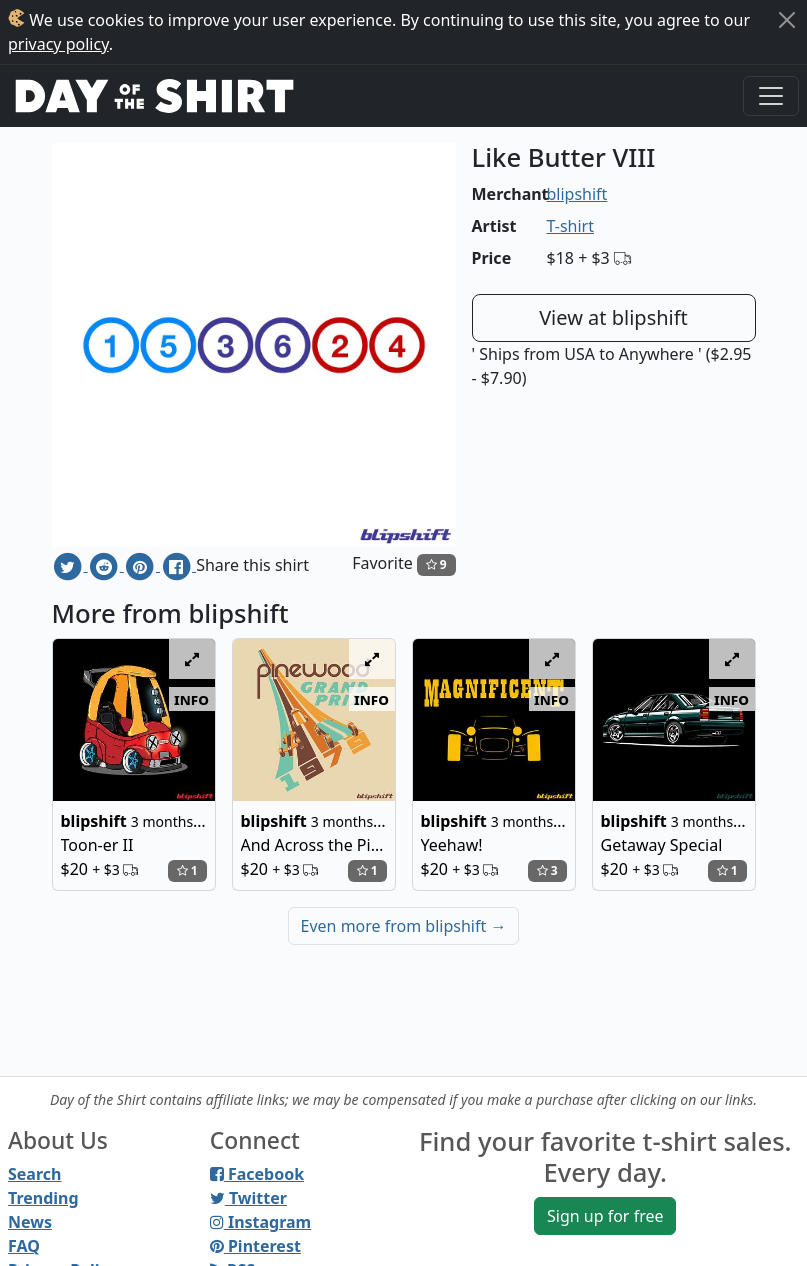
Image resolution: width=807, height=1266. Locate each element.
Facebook (257, 1174)
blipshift (577, 194)
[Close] (787, 20)
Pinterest (255, 1246)
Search (34, 1174)
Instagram (260, 1222)
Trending (43, 1198)
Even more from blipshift (404, 926)
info (191, 699)
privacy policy (58, 44)
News (30, 1222)
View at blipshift (613, 317)
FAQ (24, 1246)
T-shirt (570, 226)
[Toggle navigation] (771, 96)
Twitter (248, 1198)
